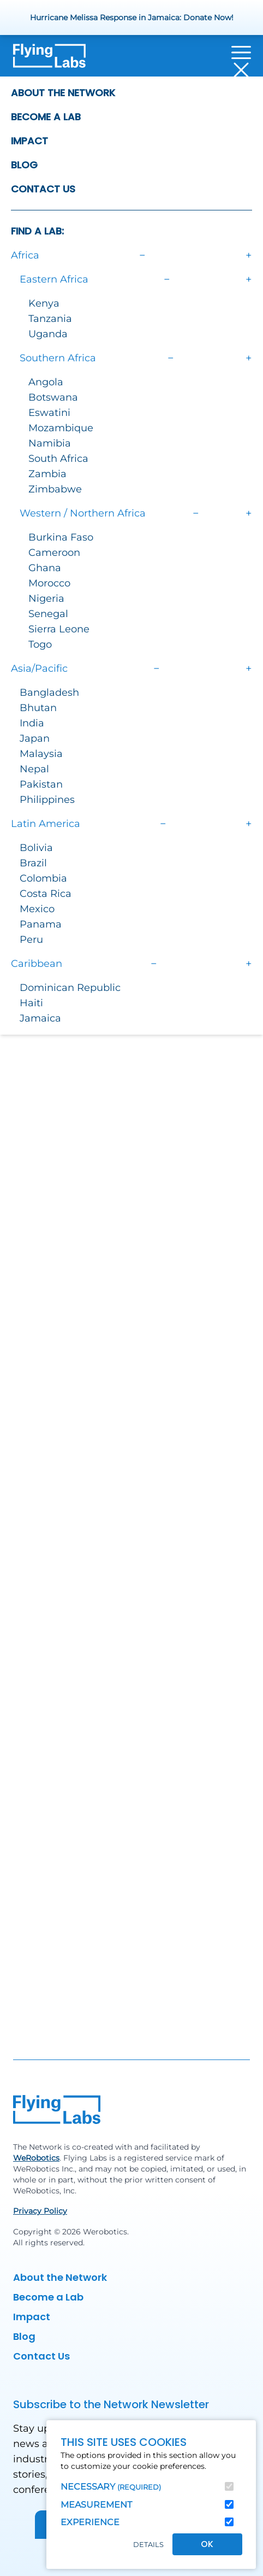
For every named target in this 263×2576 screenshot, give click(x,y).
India (32, 723)
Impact (29, 141)
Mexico (37, 909)
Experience (90, 2522)
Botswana (53, 397)
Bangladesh (49, 692)
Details (148, 2544)
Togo (40, 644)
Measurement (96, 2504)
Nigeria (46, 598)
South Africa (58, 459)
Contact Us (43, 189)
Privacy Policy (40, 2211)
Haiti (31, 1003)
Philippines (47, 800)
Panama (41, 924)
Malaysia (41, 754)
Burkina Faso (60, 537)
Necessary (111, 2486)
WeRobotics (36, 2158)
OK (207, 2544)
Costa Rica (45, 894)
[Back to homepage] (49, 61)
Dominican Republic (70, 988)
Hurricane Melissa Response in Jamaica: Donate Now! (132, 17)
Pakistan (41, 784)
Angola (45, 382)
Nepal (34, 769)
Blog (24, 165)
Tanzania (50, 319)
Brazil (33, 863)
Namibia (49, 443)
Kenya (43, 303)
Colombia (43, 878)
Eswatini (49, 413)
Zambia (47, 474)
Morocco (49, 583)
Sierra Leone (58, 629)
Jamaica (40, 1018)
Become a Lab (46, 117)
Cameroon (54, 553)
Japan (35, 738)
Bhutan (38, 708)
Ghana (44, 568)
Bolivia (36, 848)
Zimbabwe (55, 489)
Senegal (48, 614)
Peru (31, 940)
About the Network (63, 92)
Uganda (48, 334)
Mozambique (60, 428)
